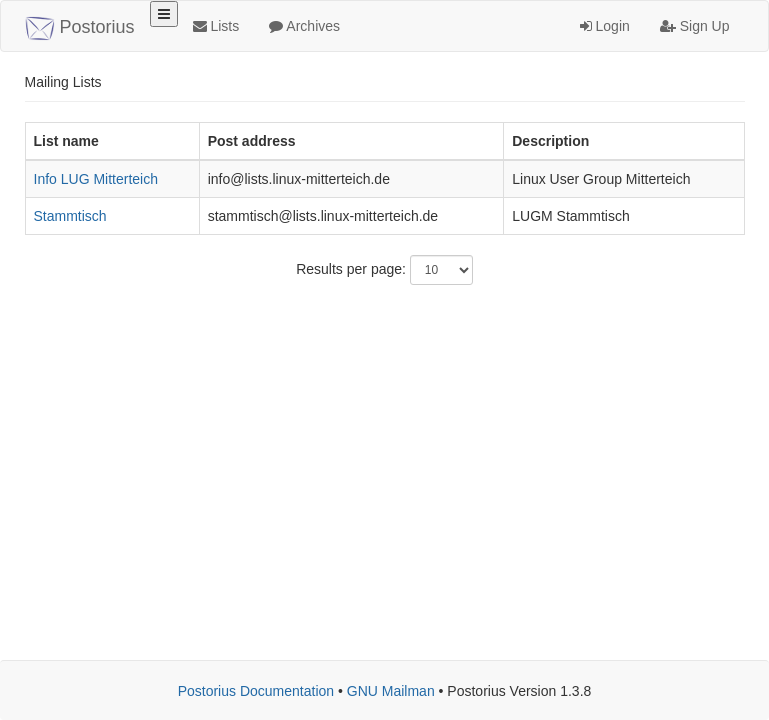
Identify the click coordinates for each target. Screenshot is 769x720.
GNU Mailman (391, 691)
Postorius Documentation (256, 691)
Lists (216, 26)
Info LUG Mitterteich (96, 179)
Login (605, 26)
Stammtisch (70, 216)
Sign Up (695, 26)
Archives (304, 26)
